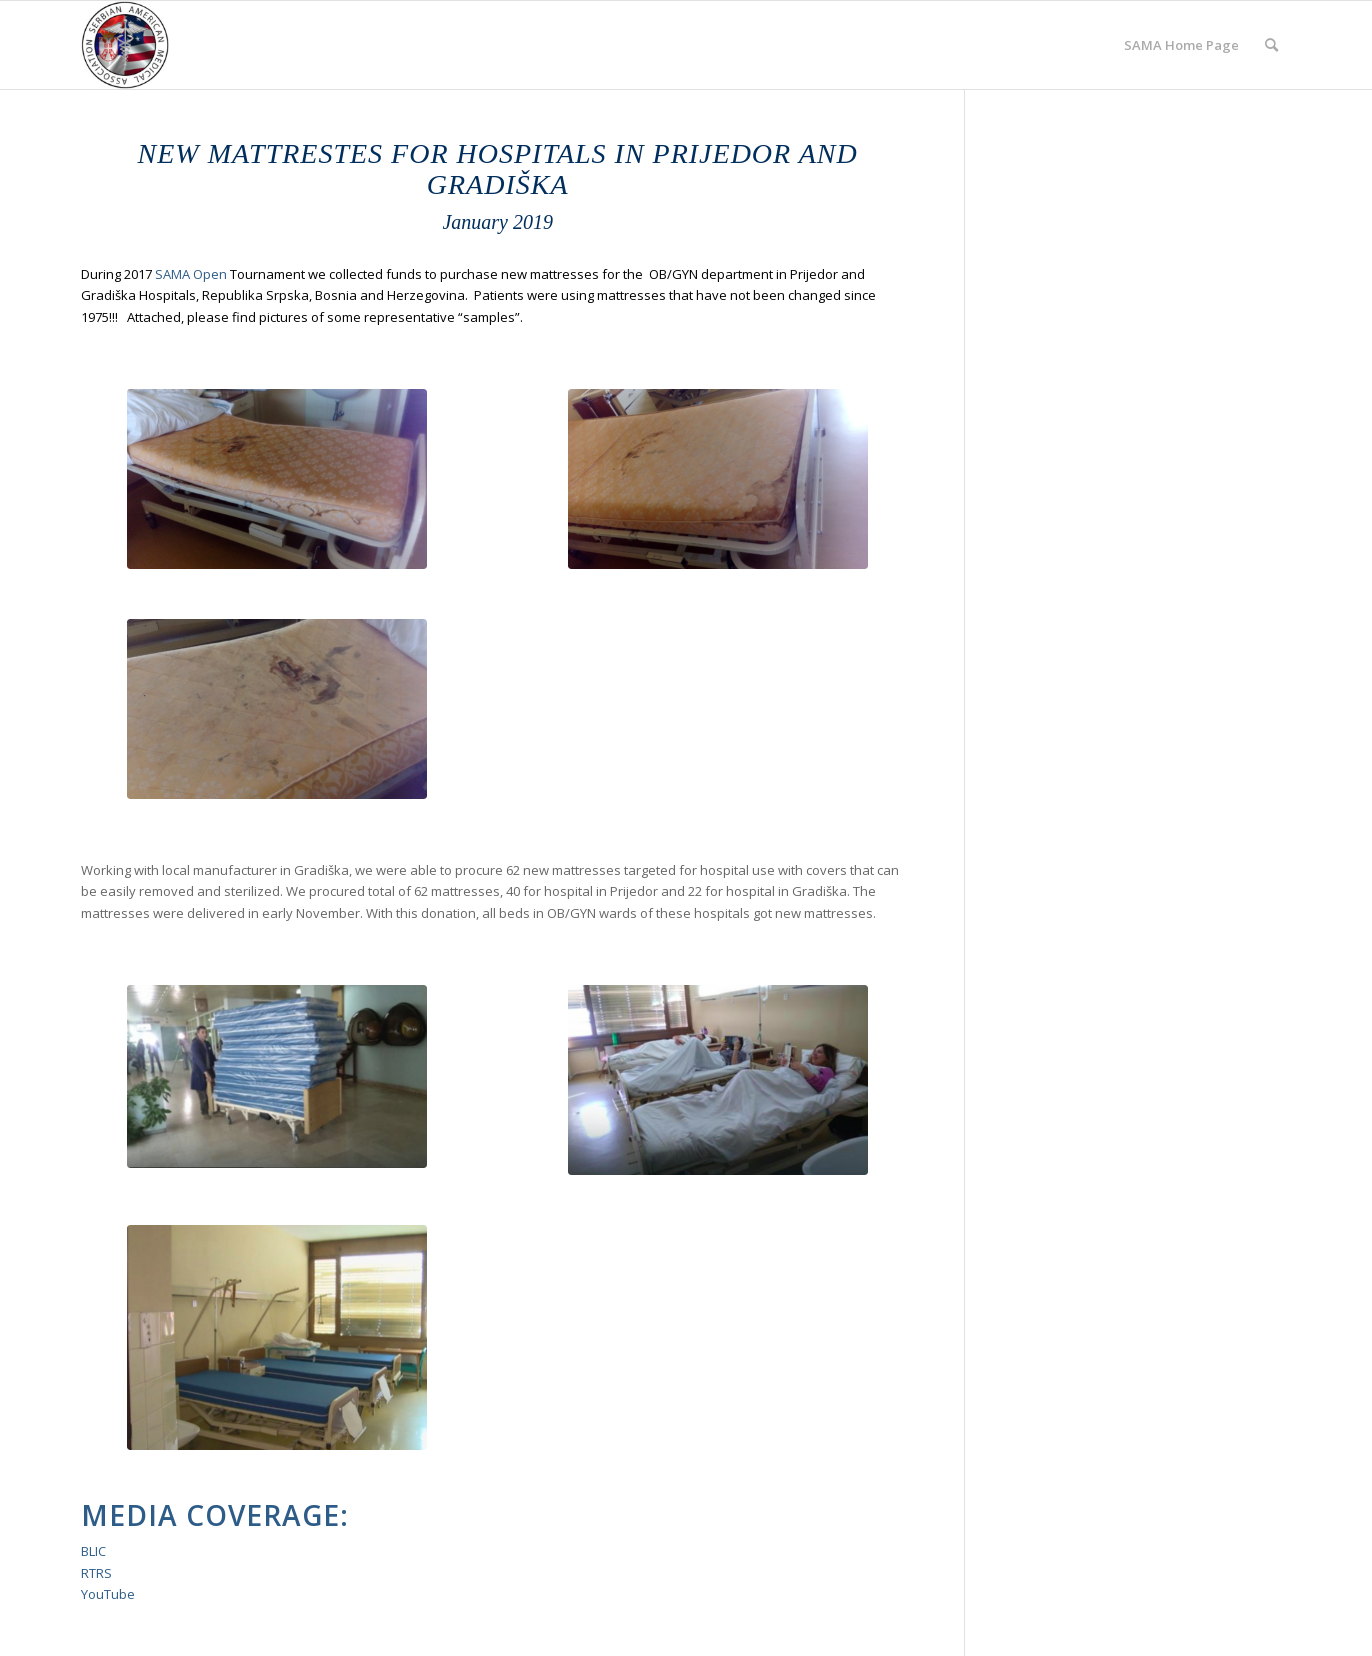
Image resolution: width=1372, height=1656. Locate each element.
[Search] (1271, 45)
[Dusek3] (718, 479)
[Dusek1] (277, 709)
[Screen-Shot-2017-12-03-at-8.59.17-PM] (277, 1337)
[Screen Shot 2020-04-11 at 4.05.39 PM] (277, 1076)
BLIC (93, 1551)
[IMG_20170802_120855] (277, 479)
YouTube (108, 1594)
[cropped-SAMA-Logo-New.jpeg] (125, 45)
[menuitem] (1181, 45)
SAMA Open (191, 274)
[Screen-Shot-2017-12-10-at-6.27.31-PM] (718, 1080)
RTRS (96, 1573)
